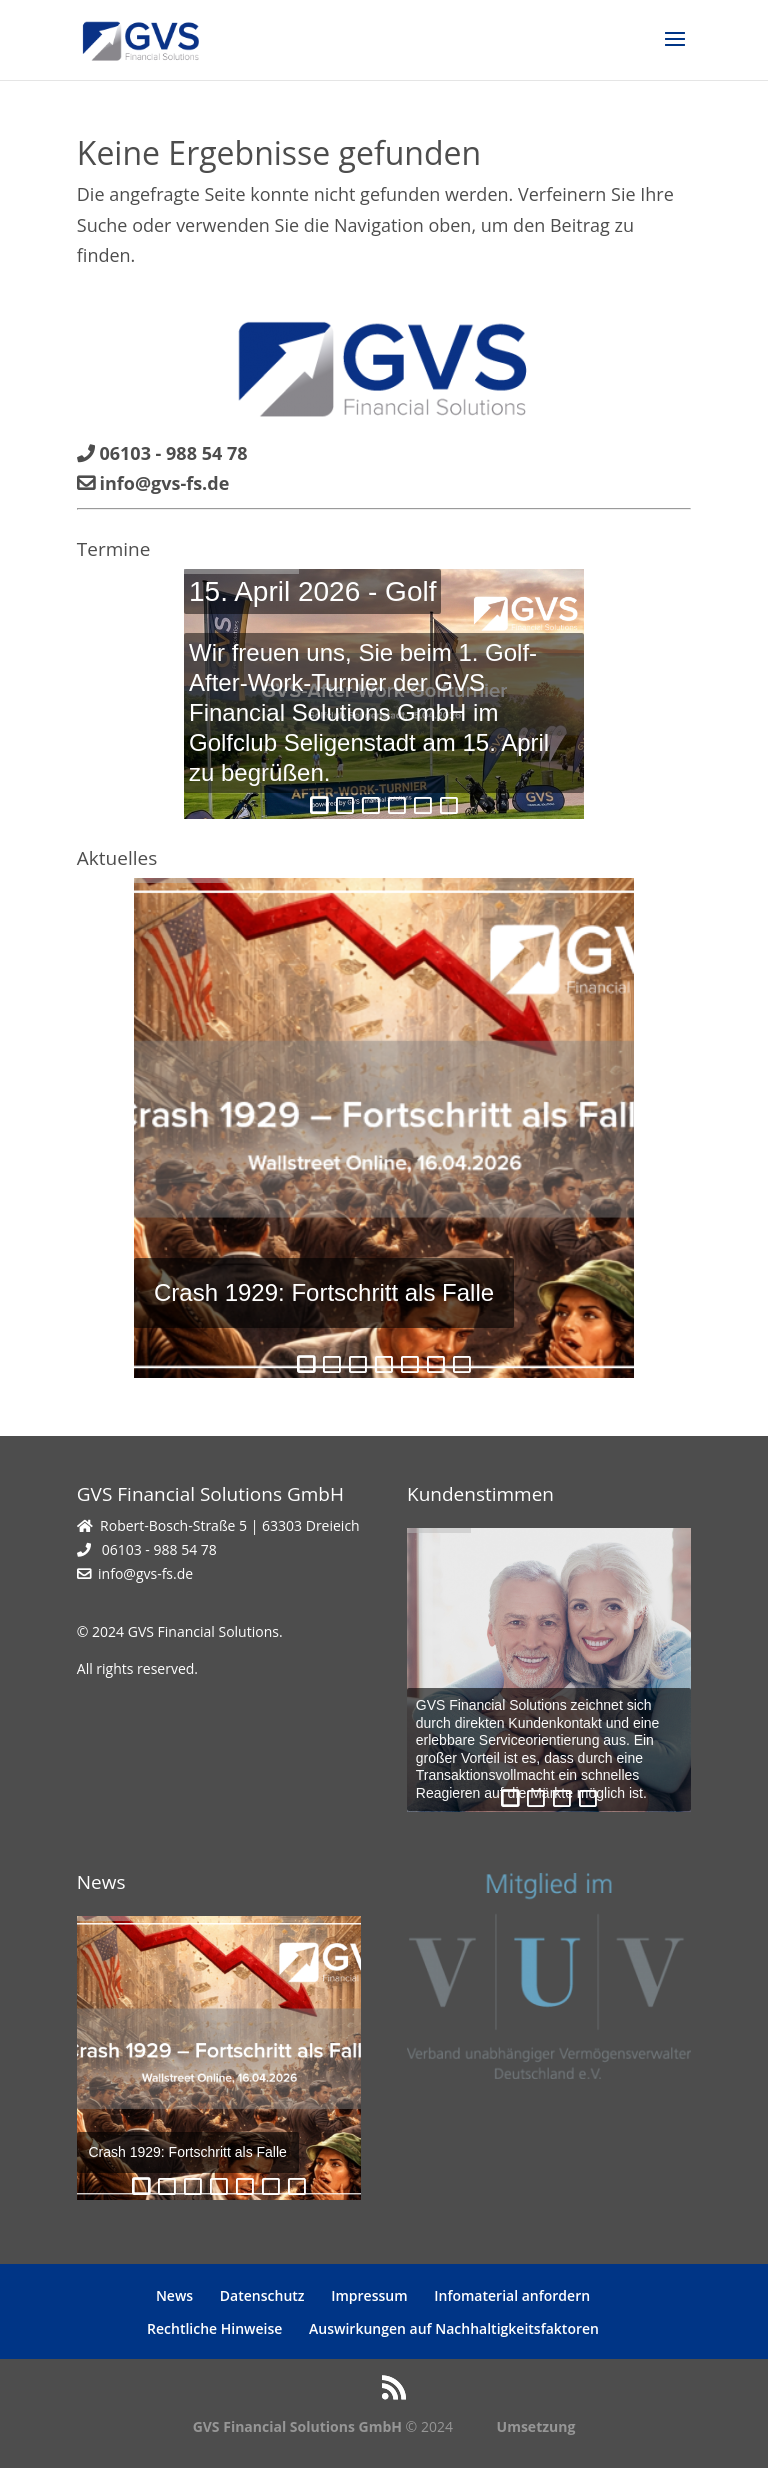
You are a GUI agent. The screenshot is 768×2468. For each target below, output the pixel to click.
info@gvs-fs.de (145, 1573)
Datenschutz (262, 2295)
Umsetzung (536, 2426)
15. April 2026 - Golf (312, 591)
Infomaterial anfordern (512, 2295)
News (174, 2295)
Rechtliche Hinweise (214, 2328)
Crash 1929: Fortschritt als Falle (324, 1292)
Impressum (369, 2295)
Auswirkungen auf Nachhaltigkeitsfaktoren (454, 2328)
